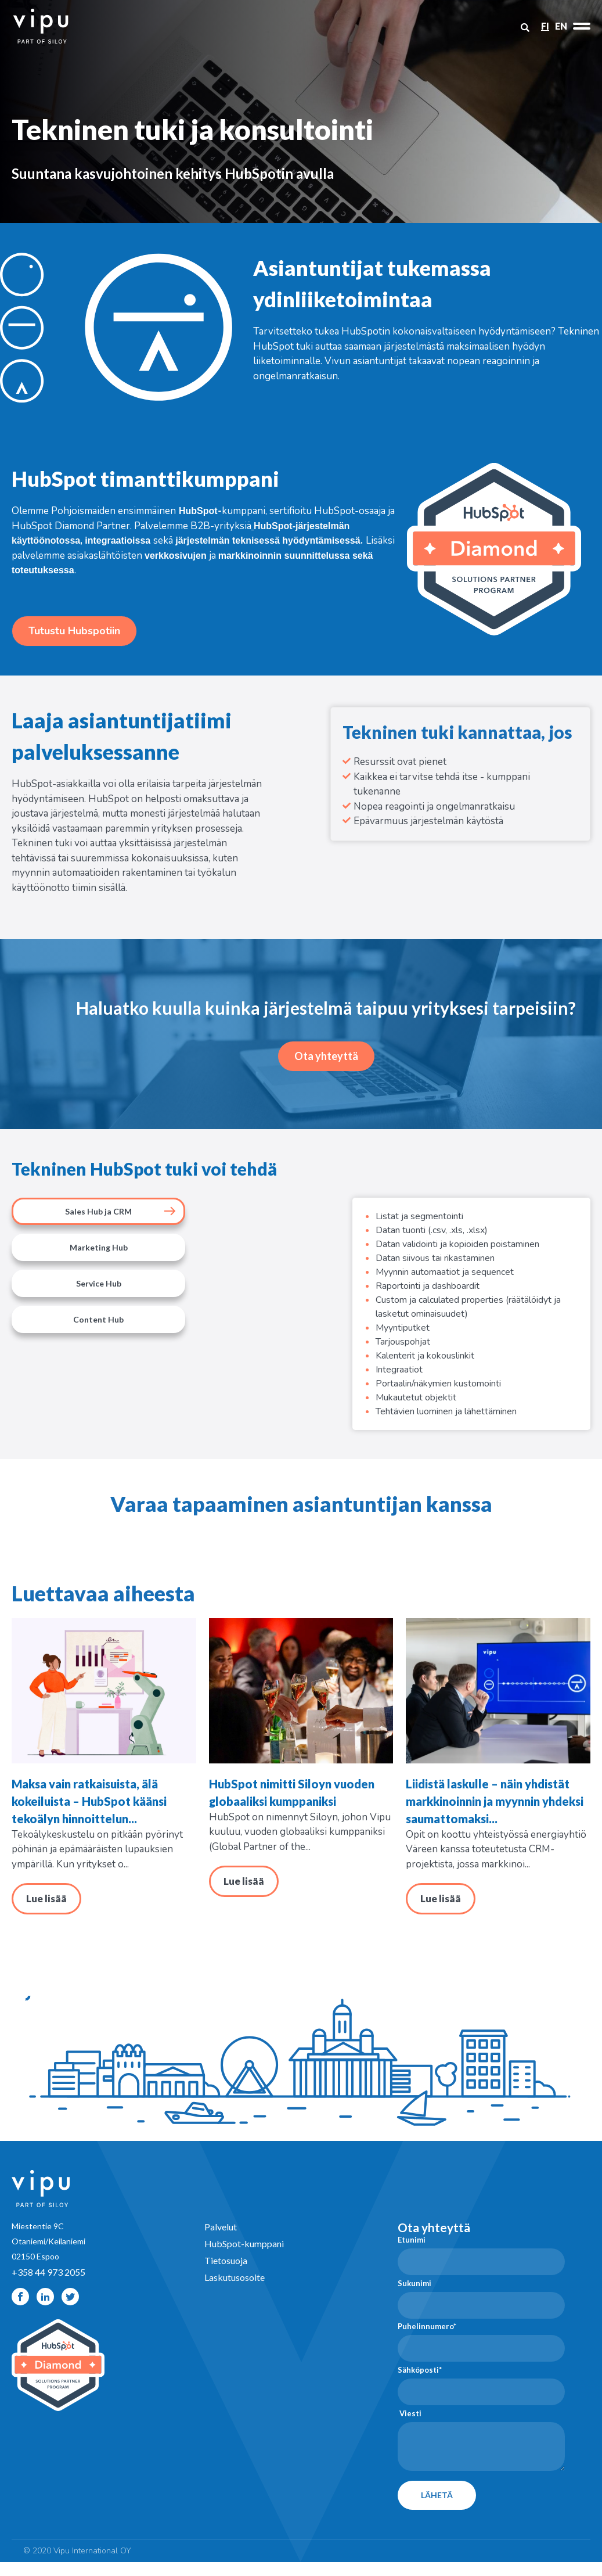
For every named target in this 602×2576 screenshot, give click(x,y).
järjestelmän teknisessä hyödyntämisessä (267, 540)
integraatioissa (117, 540)
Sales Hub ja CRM (98, 1211)
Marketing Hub (99, 1247)
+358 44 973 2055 (48, 2285)
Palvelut (220, 2240)
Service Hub (98, 1283)
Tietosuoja (225, 2274)
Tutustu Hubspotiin (74, 631)
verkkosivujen (176, 556)
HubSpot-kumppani (244, 2257)
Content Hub (98, 1319)
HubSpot (198, 511)
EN (561, 25)
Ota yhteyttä (326, 1056)
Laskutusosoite (234, 2291)
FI (545, 25)
